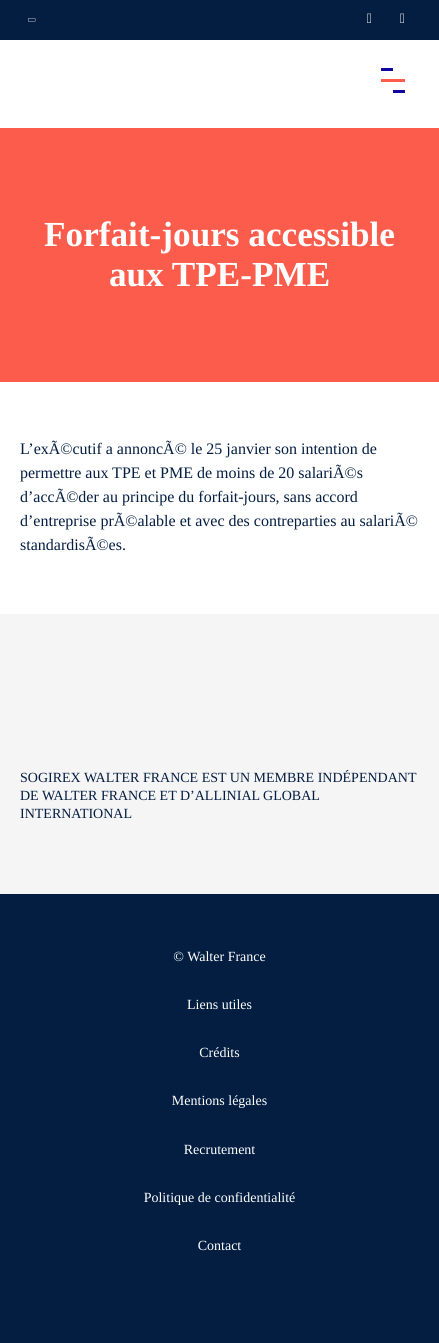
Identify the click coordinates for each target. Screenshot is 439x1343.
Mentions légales (219, 1101)
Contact (220, 1246)
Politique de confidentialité (220, 1198)
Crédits (219, 1053)
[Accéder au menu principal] (393, 80)
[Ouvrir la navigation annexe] (32, 20)
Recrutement (220, 1150)
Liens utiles (219, 1005)
